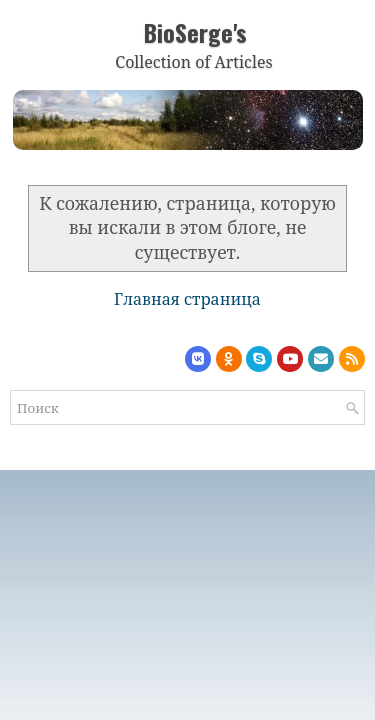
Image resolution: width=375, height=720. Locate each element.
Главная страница (187, 299)
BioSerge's (195, 32)
